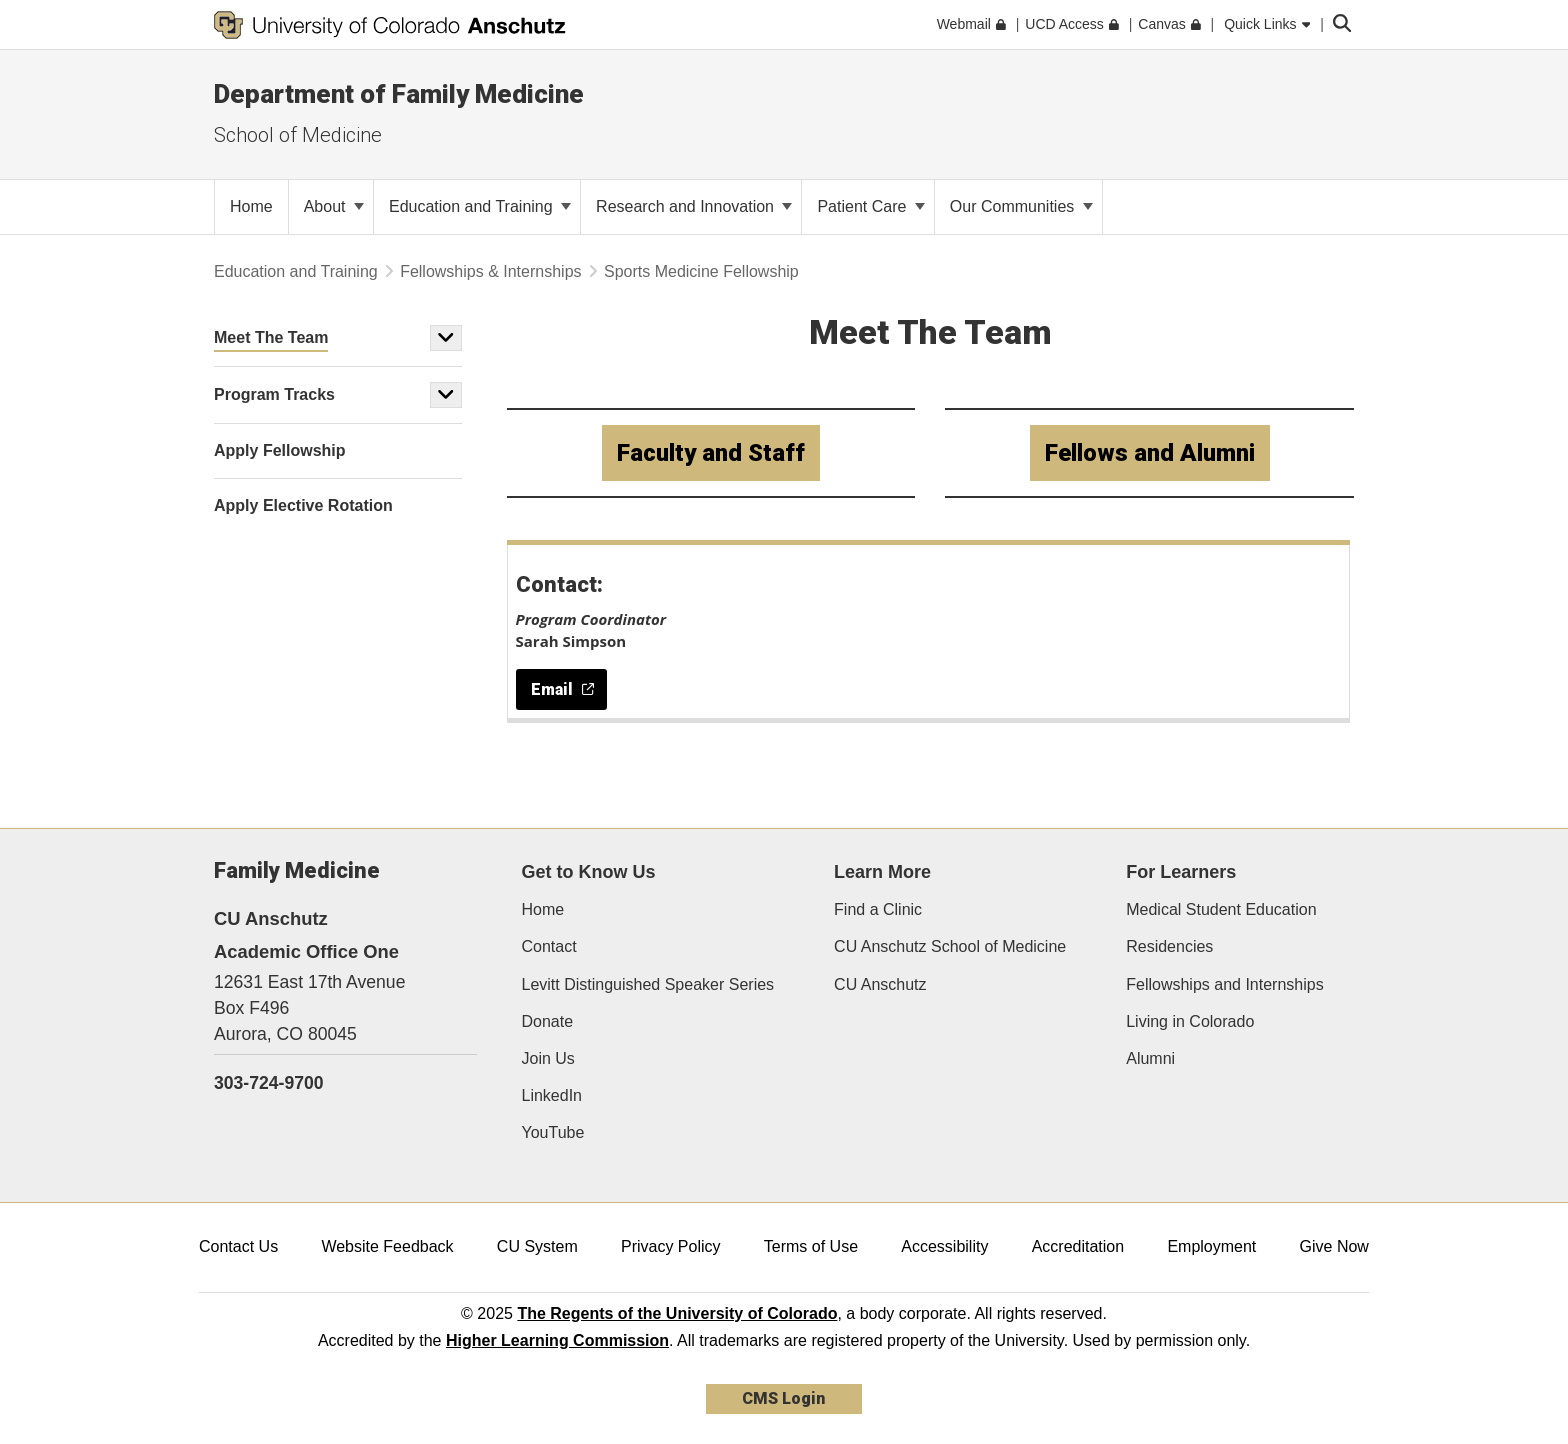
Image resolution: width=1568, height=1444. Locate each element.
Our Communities (1021, 206)
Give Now (1334, 1246)
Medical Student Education (1221, 909)
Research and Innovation (694, 206)
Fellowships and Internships (1224, 984)
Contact (549, 946)
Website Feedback (387, 1246)
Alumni (1150, 1058)
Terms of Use (811, 1246)
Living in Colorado (1190, 1021)
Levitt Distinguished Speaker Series (648, 984)
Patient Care (870, 206)
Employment (1211, 1246)
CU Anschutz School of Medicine (950, 946)
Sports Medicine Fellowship (701, 271)
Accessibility (944, 1246)
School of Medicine (298, 135)
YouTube (553, 1132)
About (334, 206)
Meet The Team (271, 337)
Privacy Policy (671, 1246)
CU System (537, 1246)
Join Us (548, 1058)
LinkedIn (552, 1095)
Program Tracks (274, 394)
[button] (446, 338)
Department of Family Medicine (399, 94)
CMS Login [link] (783, 1398)
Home (543, 909)
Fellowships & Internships (490, 271)
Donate (548, 1021)
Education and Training (480, 206)
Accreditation (1078, 1246)
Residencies (1169, 946)
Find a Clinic (878, 909)
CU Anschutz (880, 984)
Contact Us (238, 1246)
